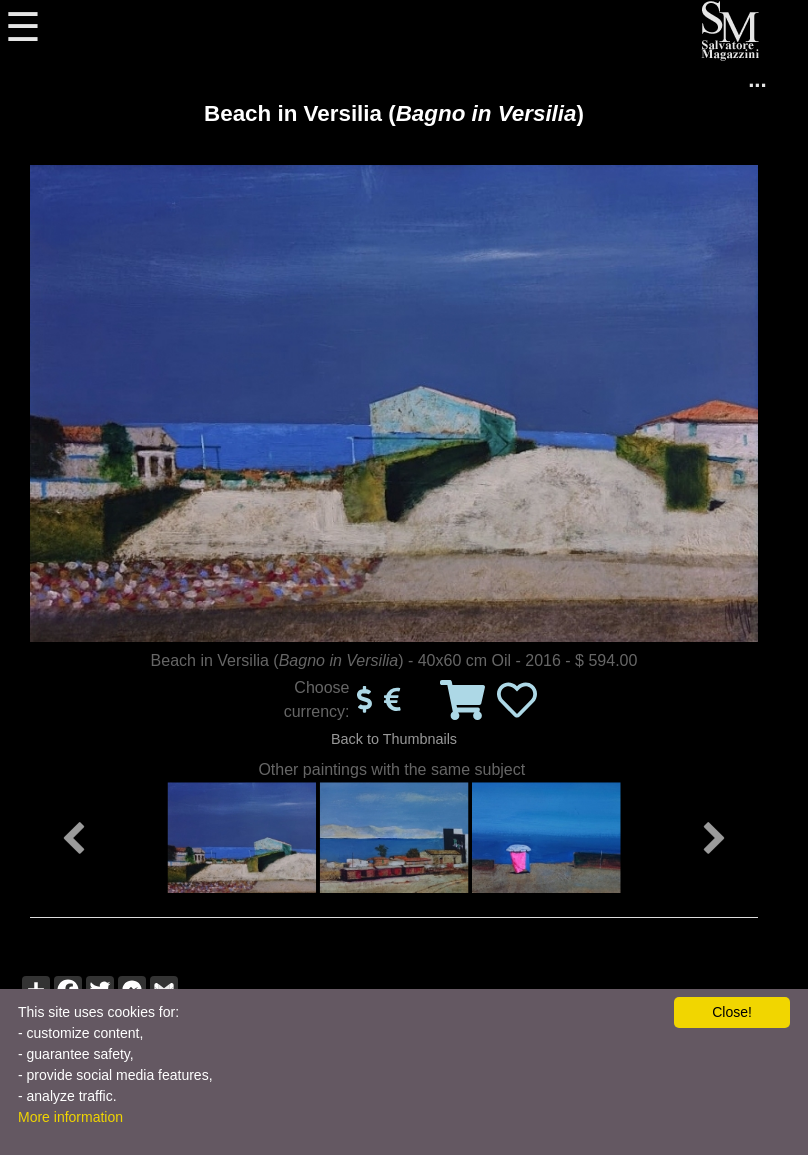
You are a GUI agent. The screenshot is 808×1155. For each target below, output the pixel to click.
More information (70, 1117)
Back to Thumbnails (394, 739)
